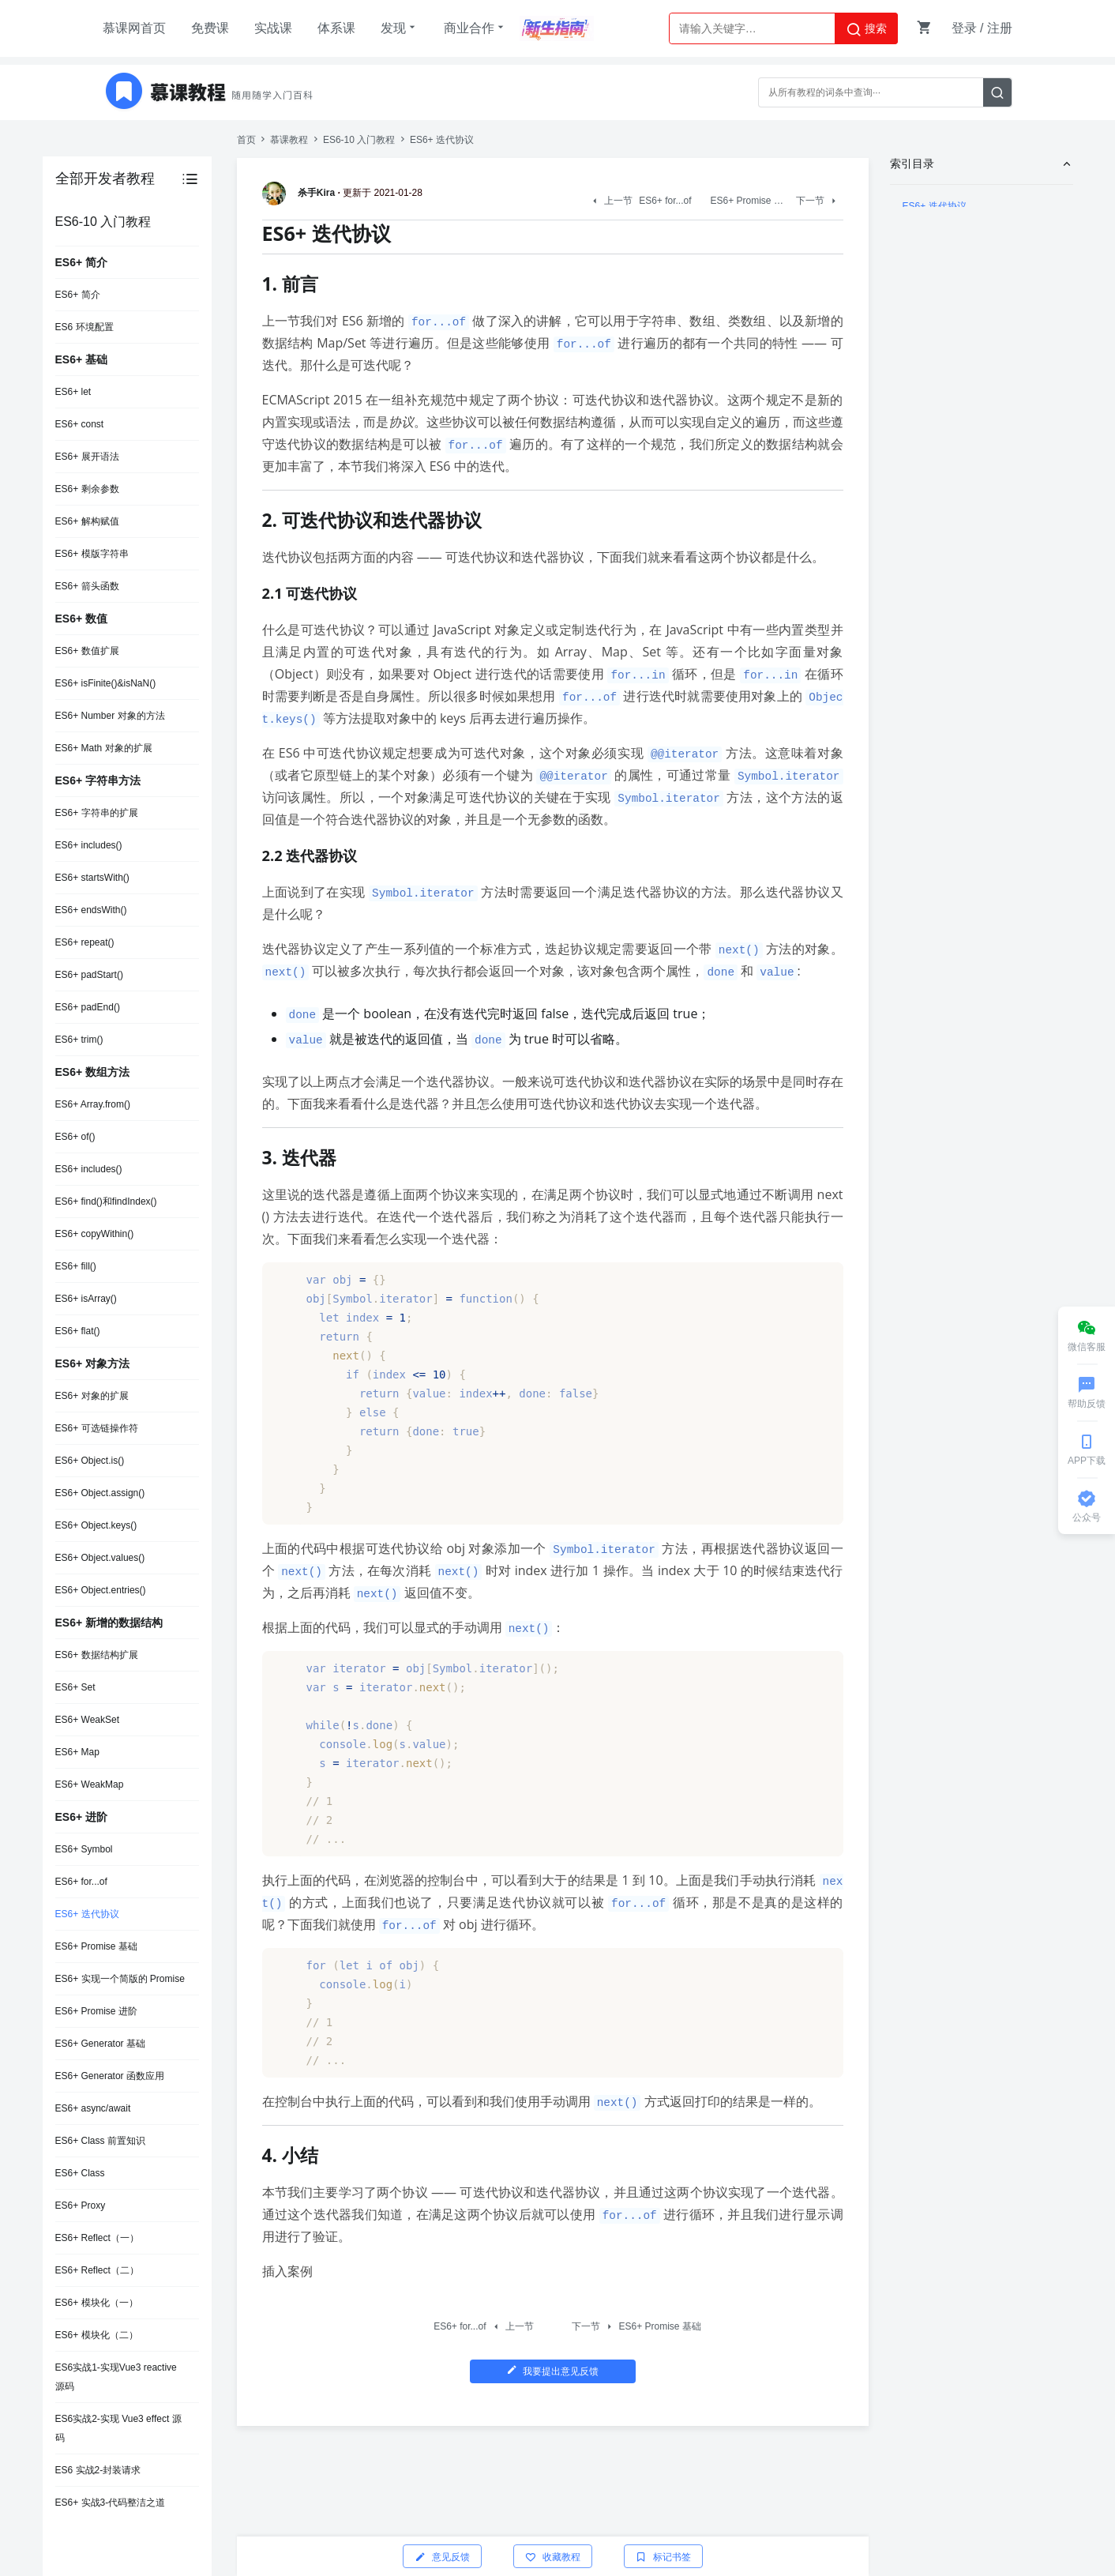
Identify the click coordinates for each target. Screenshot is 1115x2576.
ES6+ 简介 (77, 294)
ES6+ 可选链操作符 (96, 1428)
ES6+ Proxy (80, 2205)
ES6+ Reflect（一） (97, 2237)
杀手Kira (301, 192)
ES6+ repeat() (85, 942)
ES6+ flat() (77, 1331)
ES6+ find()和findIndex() (106, 1201)
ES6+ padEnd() (87, 1007)
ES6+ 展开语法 (87, 456)
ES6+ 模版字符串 (92, 553)
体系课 (336, 28)
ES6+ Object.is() (90, 1460)
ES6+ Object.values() (100, 1557)
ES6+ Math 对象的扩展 (103, 748)
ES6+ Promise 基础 (96, 1946)
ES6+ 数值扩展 (87, 650)
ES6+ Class (80, 2173)
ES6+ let (73, 391)
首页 (246, 139)
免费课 (210, 28)
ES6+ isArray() (86, 1298)
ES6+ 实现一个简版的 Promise (120, 1978)
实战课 (273, 28)
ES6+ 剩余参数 (87, 489)
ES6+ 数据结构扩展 (96, 1654)
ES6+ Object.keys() (96, 1525)
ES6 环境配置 (84, 327)
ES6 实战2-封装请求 (98, 2470)
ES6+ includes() (88, 845)
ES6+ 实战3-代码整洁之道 (110, 2502)
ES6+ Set (75, 1687)
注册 (999, 28)
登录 (964, 28)
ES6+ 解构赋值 (87, 521)
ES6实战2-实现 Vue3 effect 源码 (118, 2428)
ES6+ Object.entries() (100, 1590)
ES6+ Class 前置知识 (100, 2140)
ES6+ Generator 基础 (100, 2043)
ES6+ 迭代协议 (87, 1914)
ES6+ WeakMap (89, 1784)
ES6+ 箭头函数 (87, 586)
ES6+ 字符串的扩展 (96, 812)
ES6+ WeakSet (87, 1719)
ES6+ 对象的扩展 (92, 1395)
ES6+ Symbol (84, 1849)
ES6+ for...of (81, 1881)
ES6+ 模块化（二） (96, 2335)
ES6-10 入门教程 (359, 139)
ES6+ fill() (75, 1266)
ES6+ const (79, 424)
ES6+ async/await (93, 2108)
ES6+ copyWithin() (94, 1233)
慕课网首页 (134, 28)
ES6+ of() (75, 1136)
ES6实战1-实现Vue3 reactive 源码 (116, 2377)
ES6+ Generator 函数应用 (109, 2075)
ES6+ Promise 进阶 (96, 2011)
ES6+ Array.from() (92, 1104)
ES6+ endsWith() (91, 910)
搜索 (866, 29)
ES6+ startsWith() (92, 877)
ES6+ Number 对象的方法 (110, 715)
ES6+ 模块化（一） (96, 2302)
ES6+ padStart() (89, 974)
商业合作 (475, 28)
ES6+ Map (77, 1752)
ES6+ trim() (79, 1039)
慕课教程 (289, 139)
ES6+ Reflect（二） (97, 2270)
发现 (400, 28)
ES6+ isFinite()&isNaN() (105, 683)
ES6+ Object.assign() (100, 1493)
